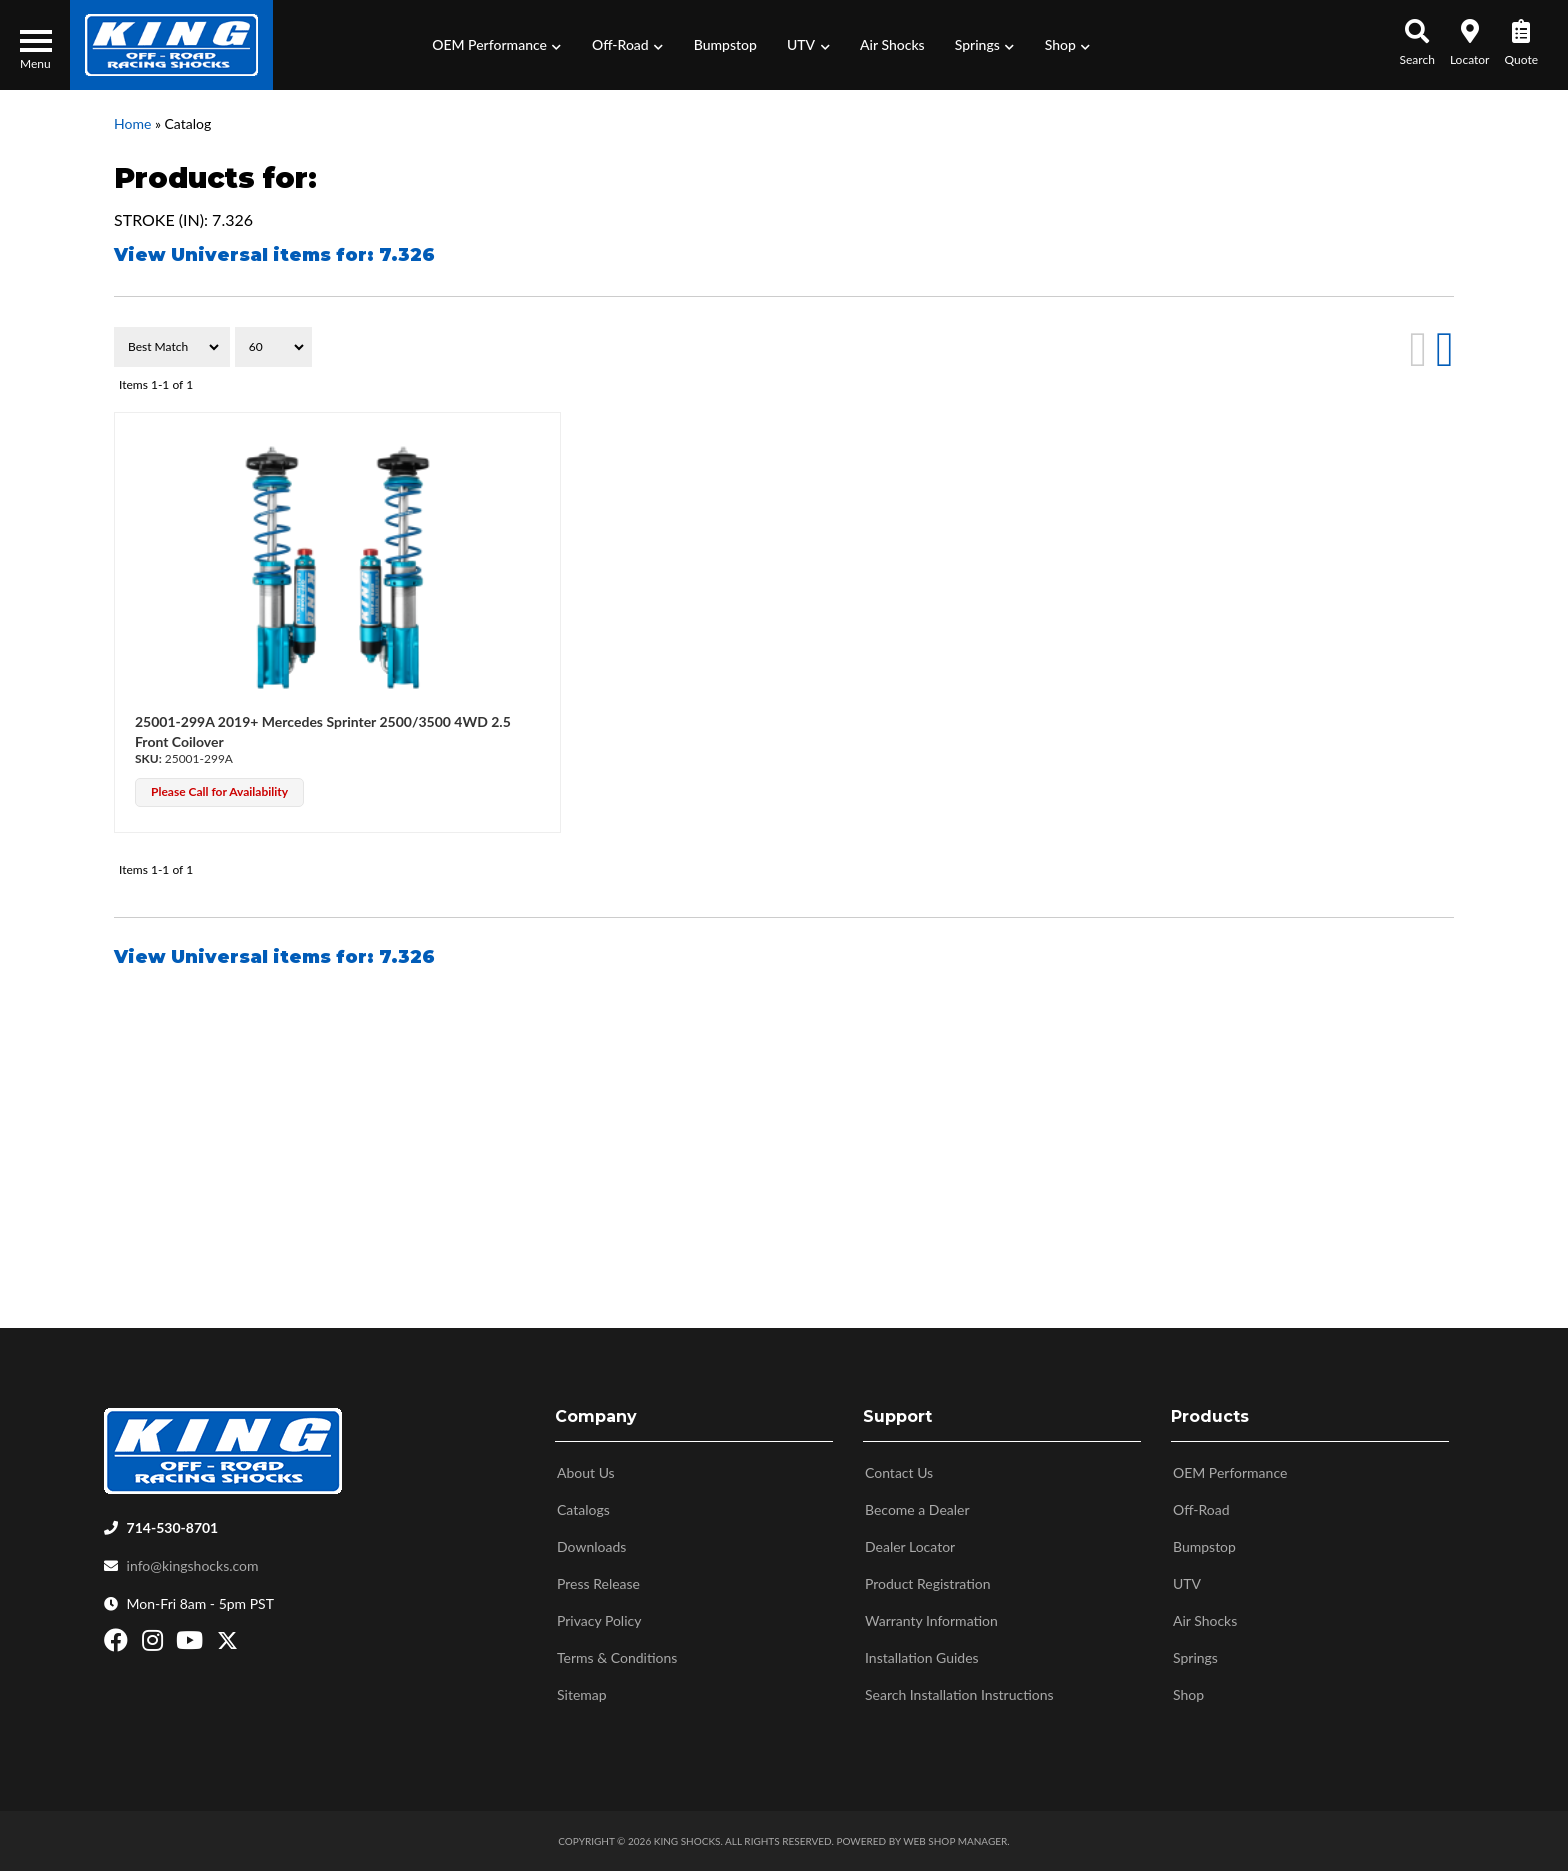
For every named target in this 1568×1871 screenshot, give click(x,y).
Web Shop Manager (955, 1841)
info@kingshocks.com (193, 1565)
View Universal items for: (274, 255)
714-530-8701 (173, 1527)
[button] (497, 45)
